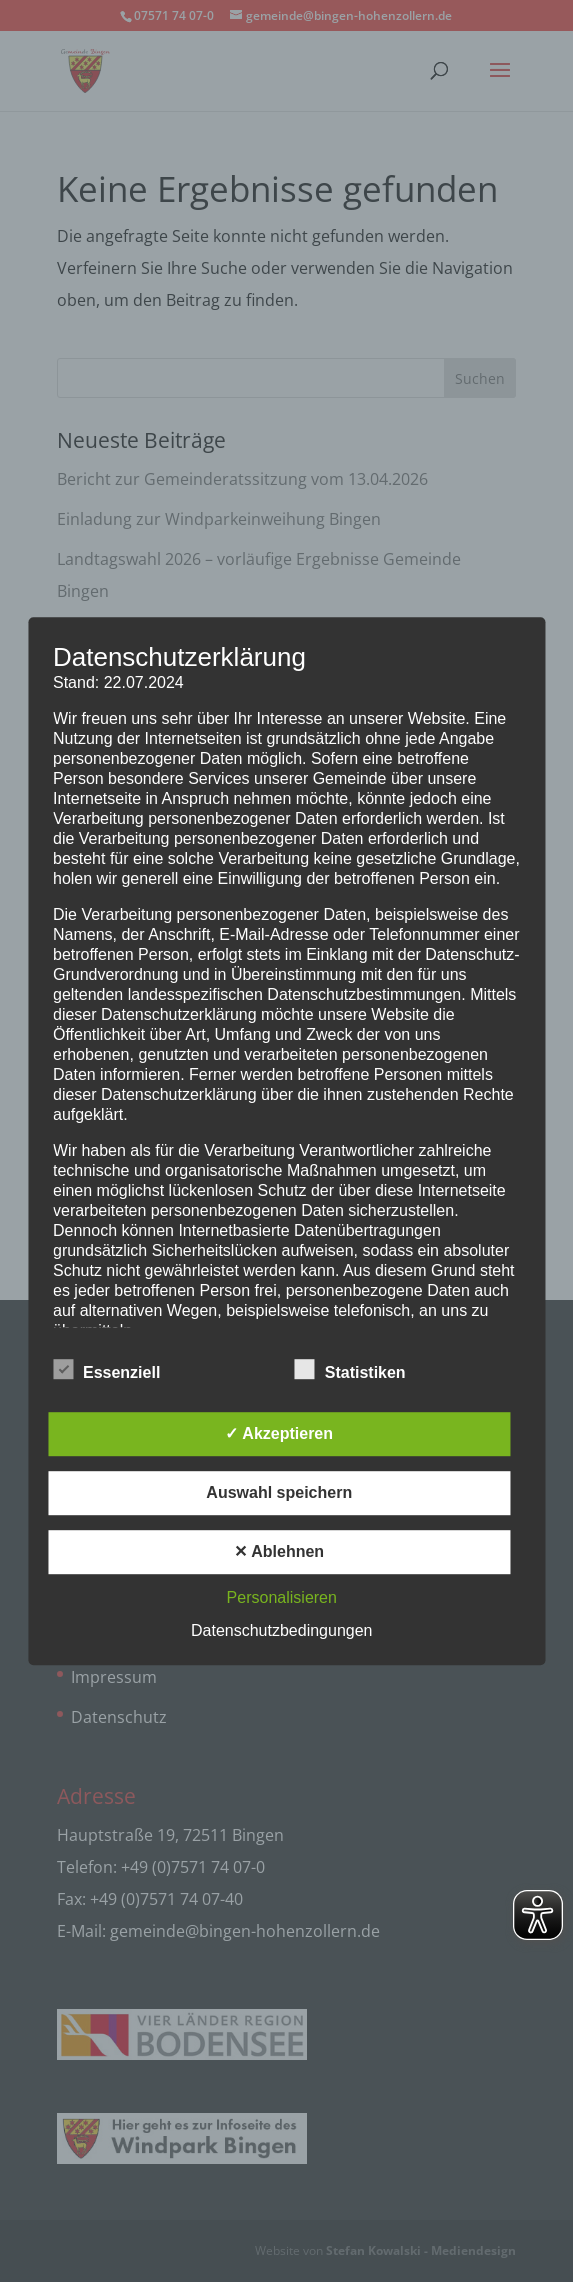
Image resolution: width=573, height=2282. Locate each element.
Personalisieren (282, 1597)
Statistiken (350, 1370)
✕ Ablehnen (279, 1551)
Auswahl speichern (279, 1492)
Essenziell (106, 1370)
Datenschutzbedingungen (281, 1630)
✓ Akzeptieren (279, 1433)
